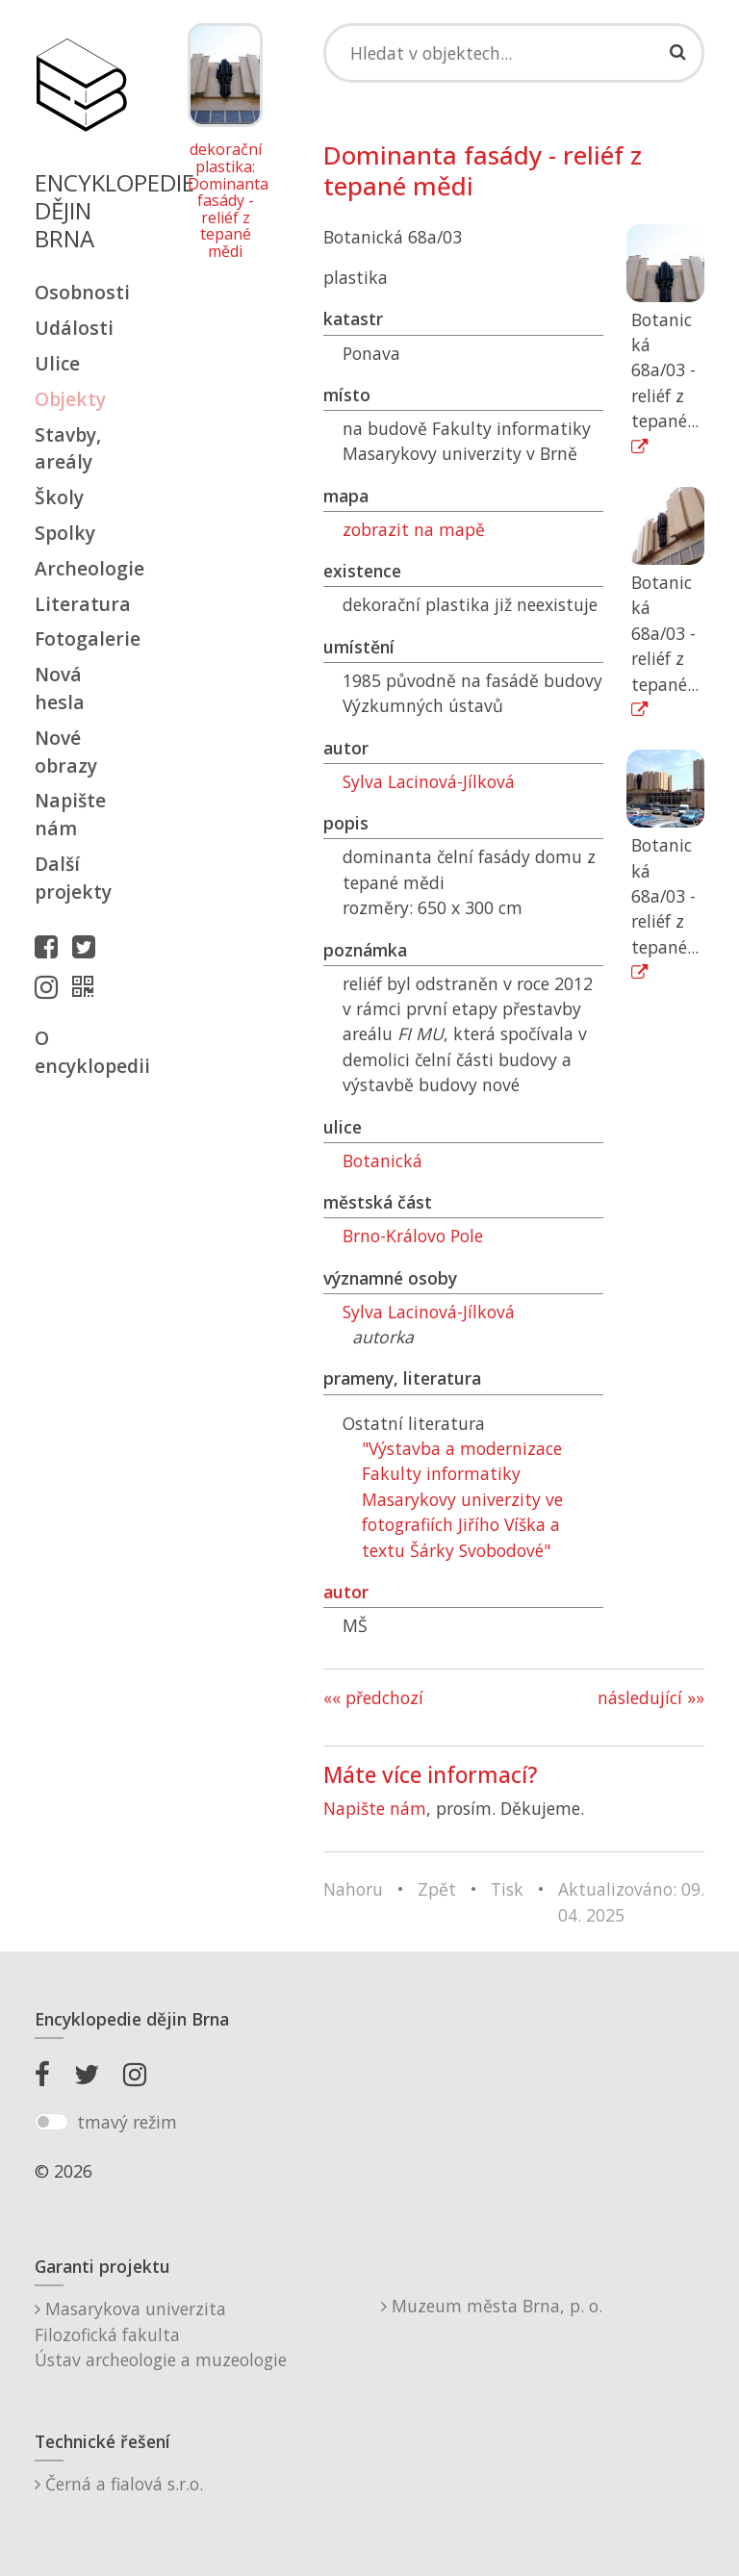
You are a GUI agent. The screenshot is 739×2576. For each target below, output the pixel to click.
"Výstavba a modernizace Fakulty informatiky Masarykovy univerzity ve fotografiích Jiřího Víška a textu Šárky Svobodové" (462, 1499)
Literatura (81, 604)
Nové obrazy (66, 751)
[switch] (51, 2121)
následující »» (651, 1697)
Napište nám (70, 814)
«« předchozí (373, 1697)
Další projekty (73, 878)
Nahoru (353, 1888)
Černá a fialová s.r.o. (119, 2483)
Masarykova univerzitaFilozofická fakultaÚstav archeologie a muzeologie (161, 2334)
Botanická (382, 1160)
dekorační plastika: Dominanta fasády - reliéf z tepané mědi (225, 200)
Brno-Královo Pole (413, 1235)
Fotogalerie (81, 638)
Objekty (70, 399)
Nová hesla (60, 688)
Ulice (57, 363)
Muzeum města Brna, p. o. (491, 2305)
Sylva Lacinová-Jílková (429, 781)
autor (346, 1591)
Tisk (507, 1888)
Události (74, 328)
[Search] (513, 53)
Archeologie (81, 568)
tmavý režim (127, 2121)
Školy (59, 497)
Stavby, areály (68, 448)
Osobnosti (81, 292)
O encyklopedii (81, 1052)
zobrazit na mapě (414, 529)
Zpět (437, 1888)
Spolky (65, 533)
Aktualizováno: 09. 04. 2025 (631, 1901)
